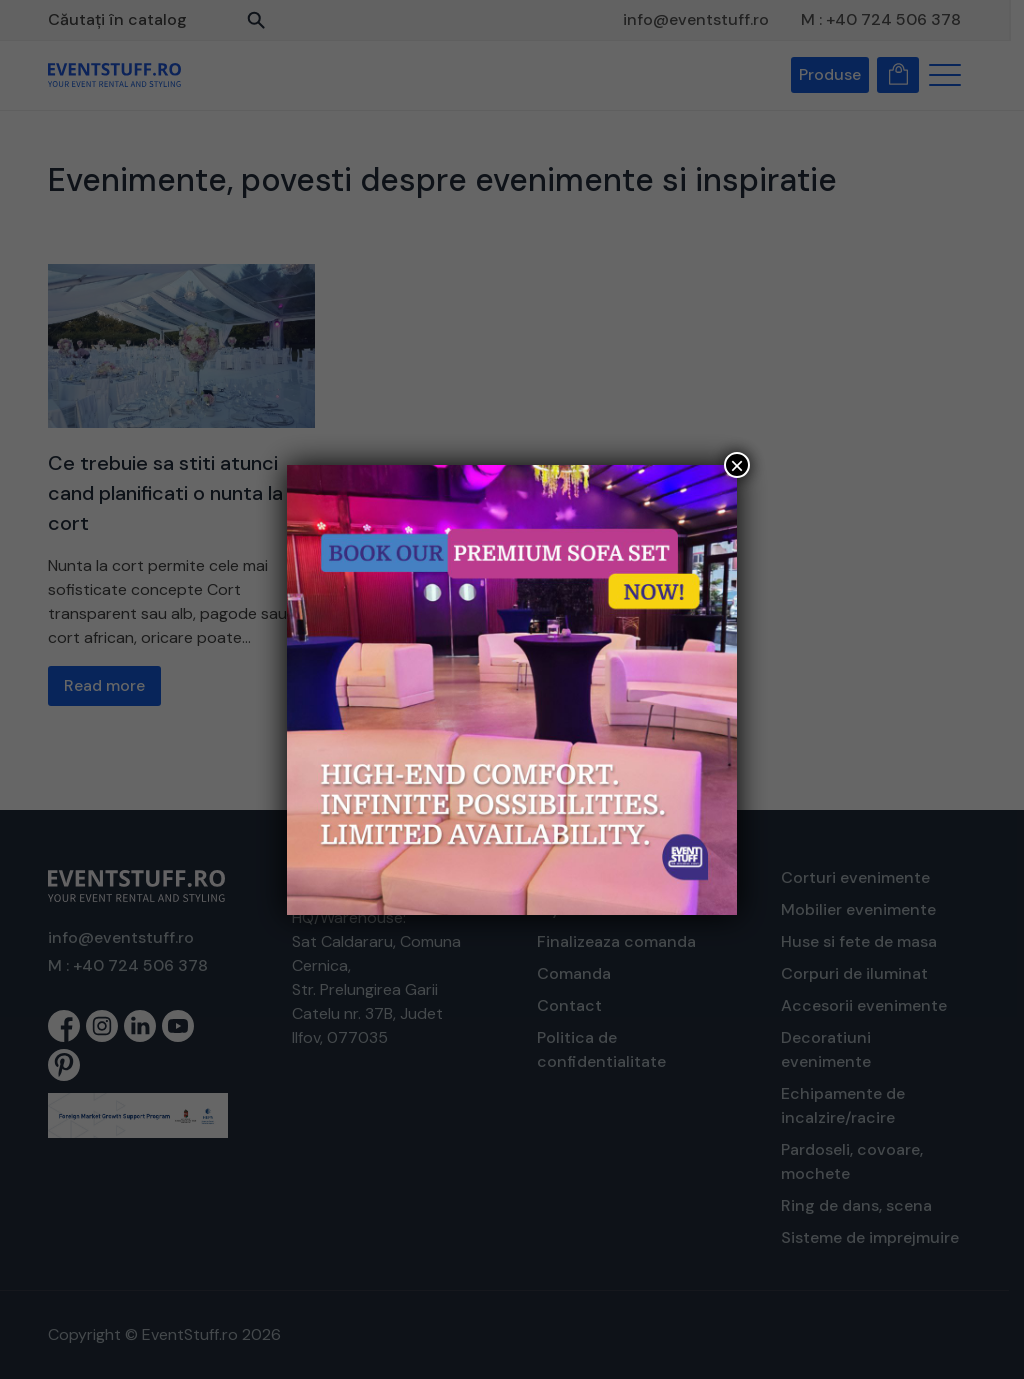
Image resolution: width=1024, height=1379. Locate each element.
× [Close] (737, 465)
